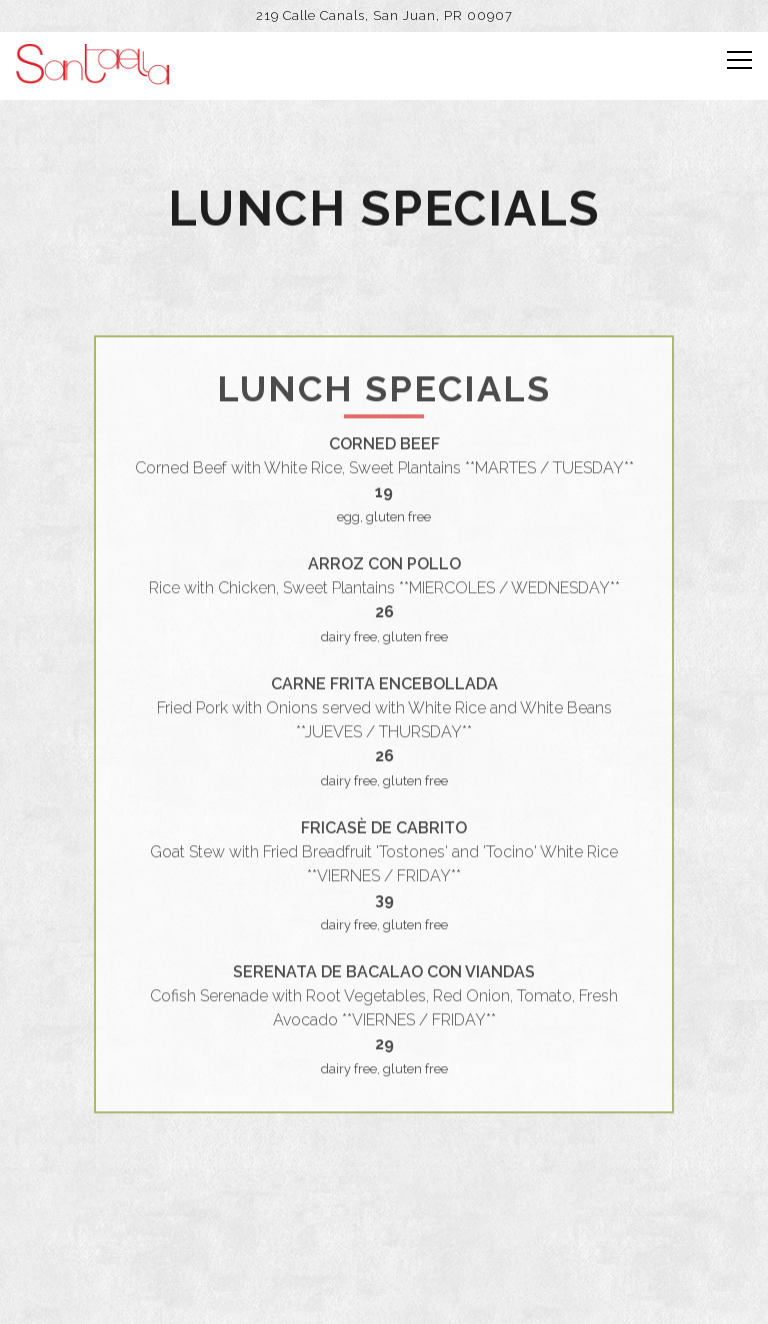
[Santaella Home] (92, 62)
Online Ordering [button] (384, 1295)
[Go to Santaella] (384, 15)
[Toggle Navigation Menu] (739, 60)
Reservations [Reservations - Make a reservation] (384, 1238)
